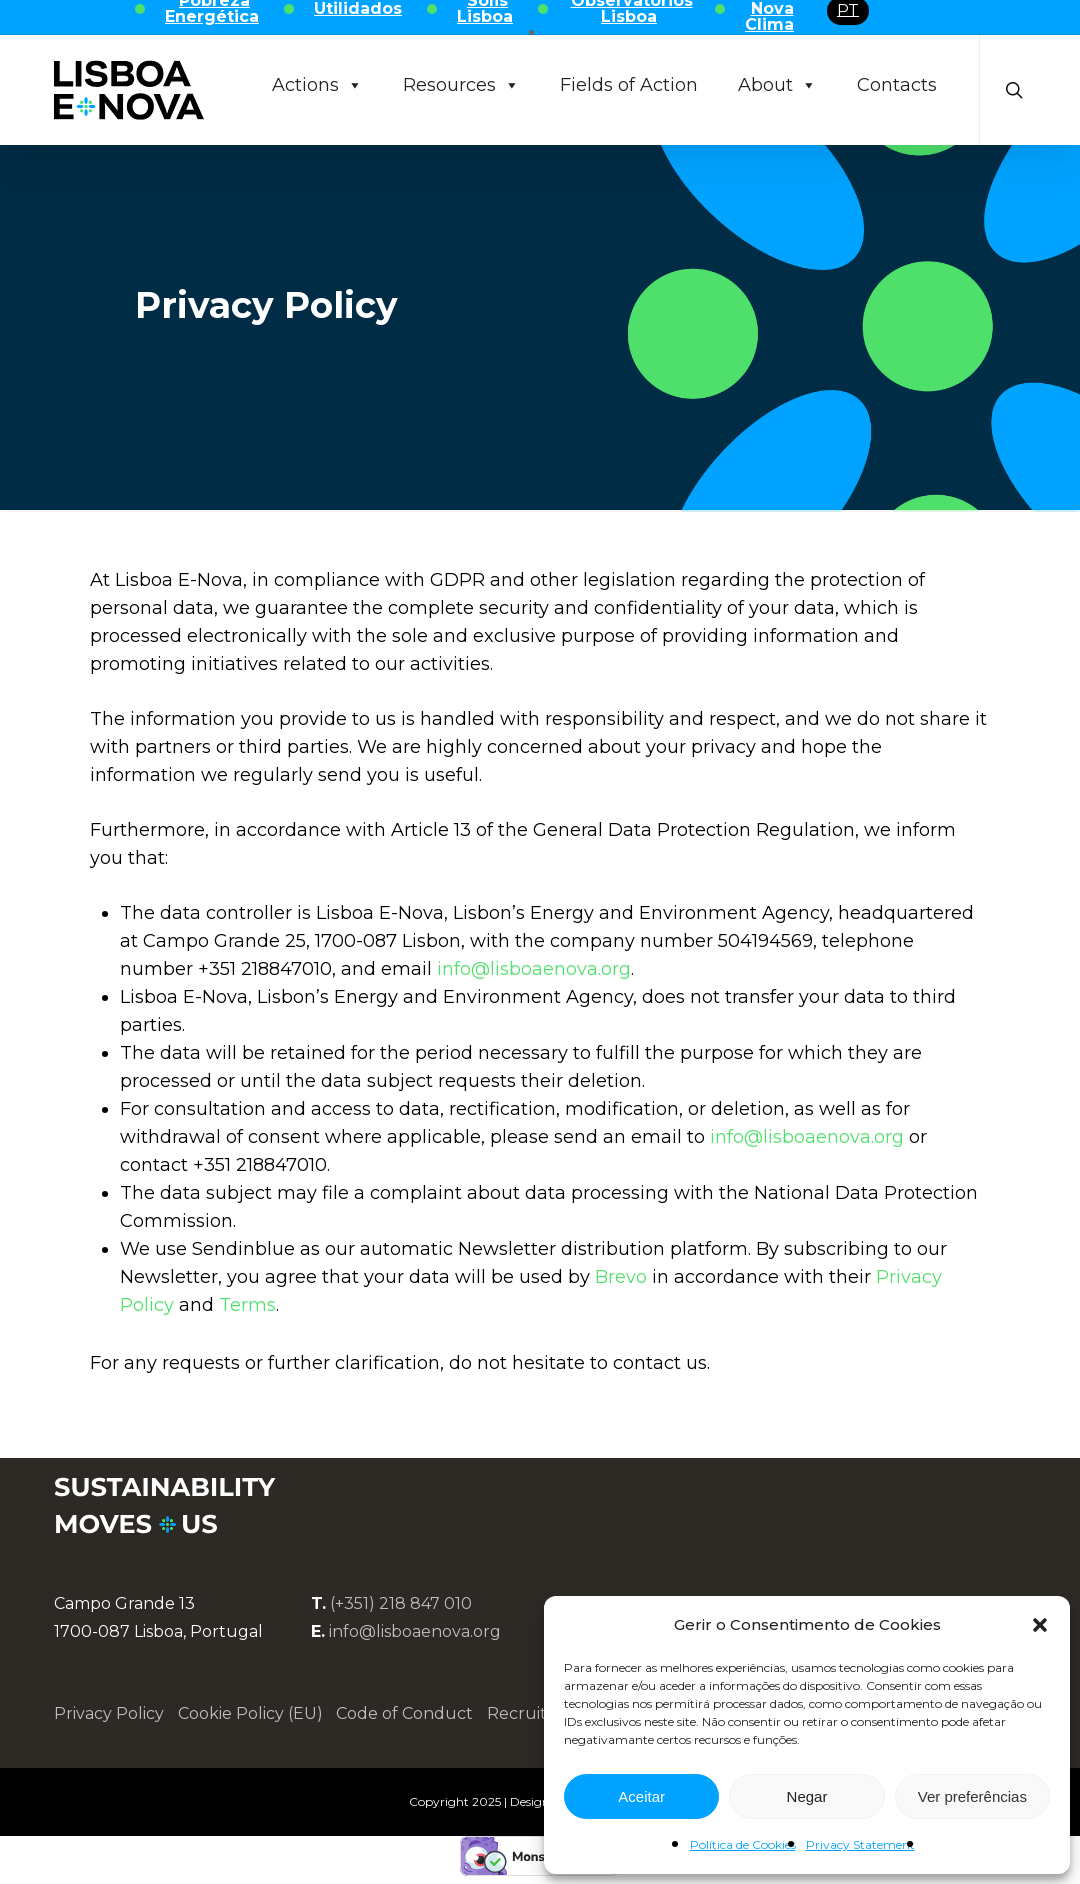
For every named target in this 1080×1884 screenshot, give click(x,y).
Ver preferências (972, 1796)
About (777, 85)
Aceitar (641, 1796)
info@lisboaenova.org (534, 969)
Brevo (621, 1277)
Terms (247, 1305)
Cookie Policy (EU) (250, 1713)
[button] (1040, 1625)
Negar (807, 1796)
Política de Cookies (743, 1844)
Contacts (897, 85)
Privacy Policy (109, 1713)
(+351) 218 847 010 (401, 1603)
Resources (461, 85)
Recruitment (539, 1713)
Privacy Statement (860, 1844)
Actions (317, 85)
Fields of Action (629, 85)
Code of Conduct (404, 1713)
